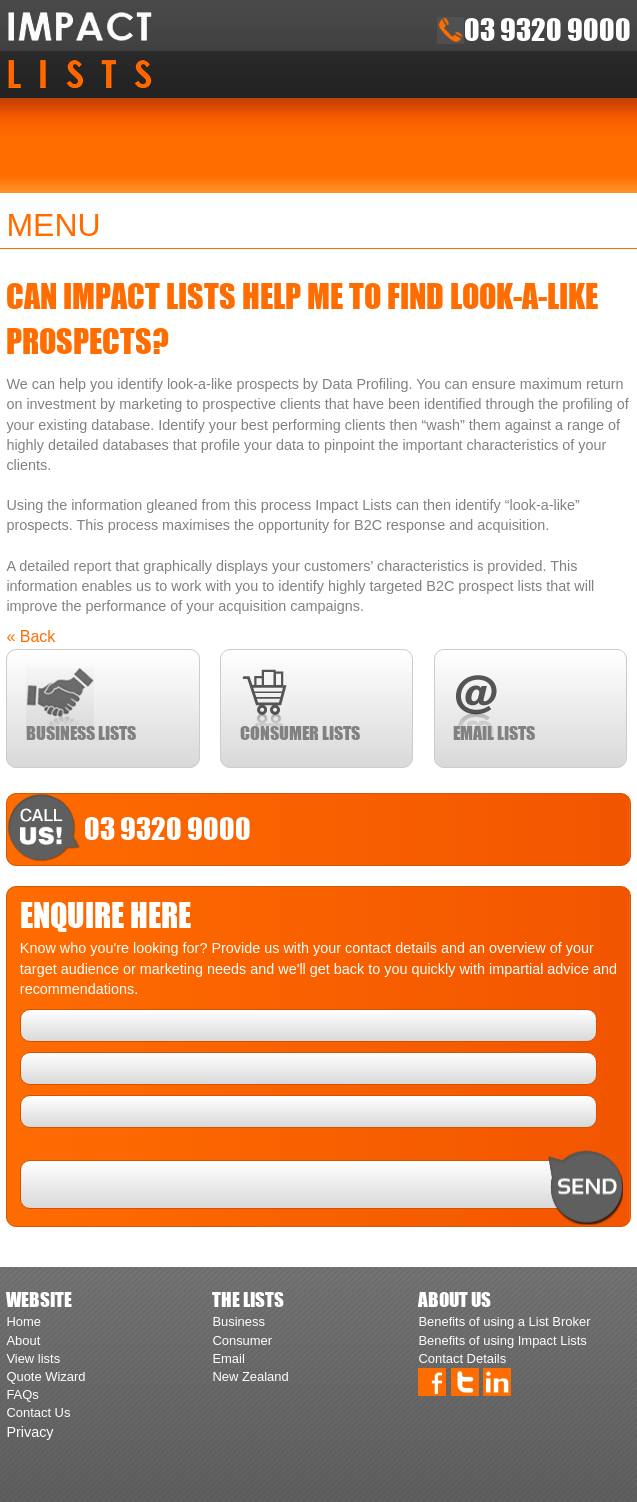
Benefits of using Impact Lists (502, 1340)
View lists (33, 1358)
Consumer (242, 1340)
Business (238, 1321)
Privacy (29, 1432)
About (23, 1340)
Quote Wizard (45, 1376)
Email (228, 1358)
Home (23, 1321)
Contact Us (38, 1412)
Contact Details (462, 1358)
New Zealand (250, 1376)
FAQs (22, 1394)
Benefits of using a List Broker (504, 1321)
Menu (53, 225)
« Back (30, 636)
